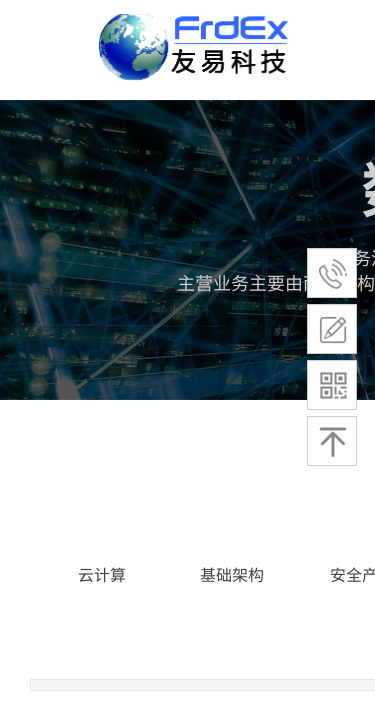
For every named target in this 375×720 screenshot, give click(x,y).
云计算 (102, 574)
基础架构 (232, 574)
